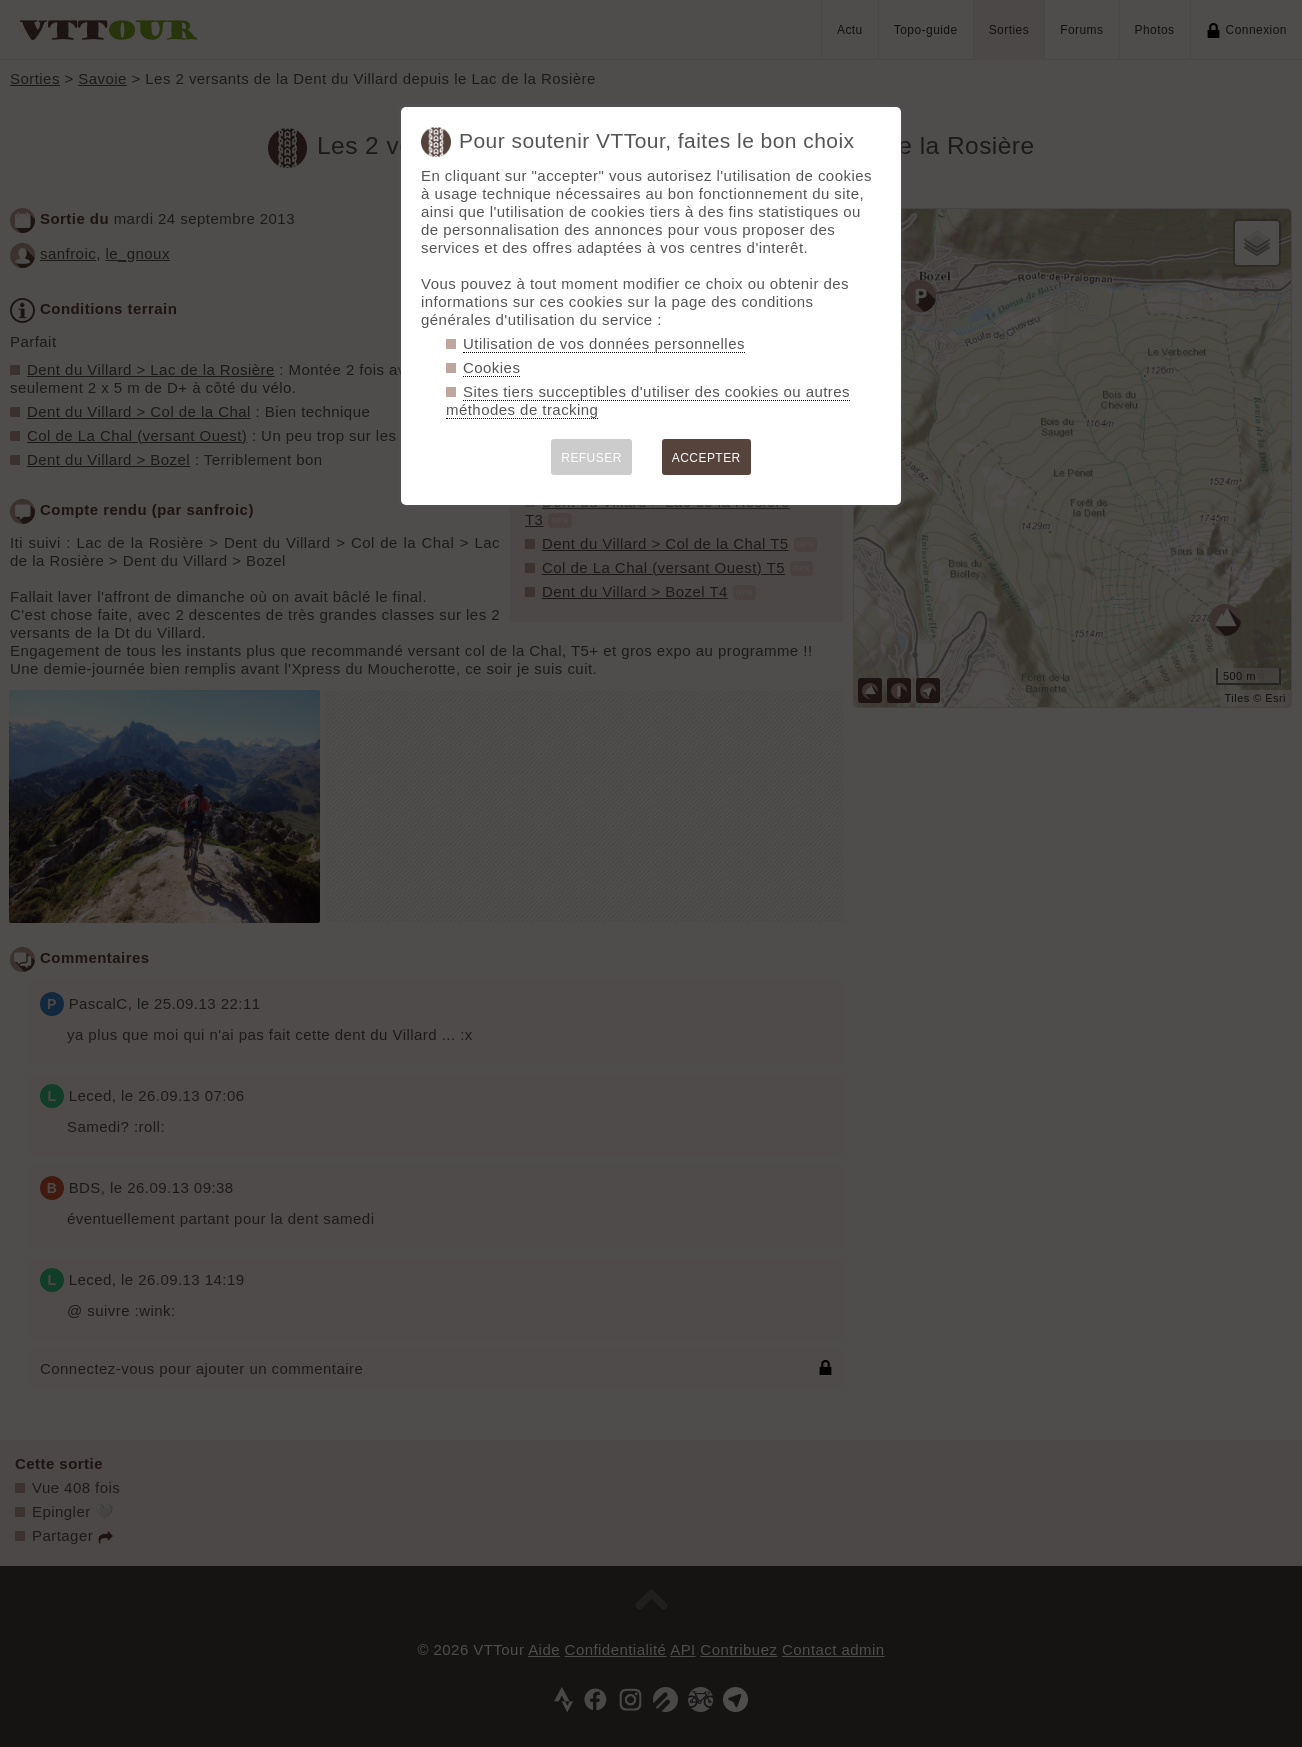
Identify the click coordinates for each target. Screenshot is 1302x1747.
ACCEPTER (706, 458)
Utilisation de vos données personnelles (604, 343)
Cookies (491, 367)
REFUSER (591, 458)
